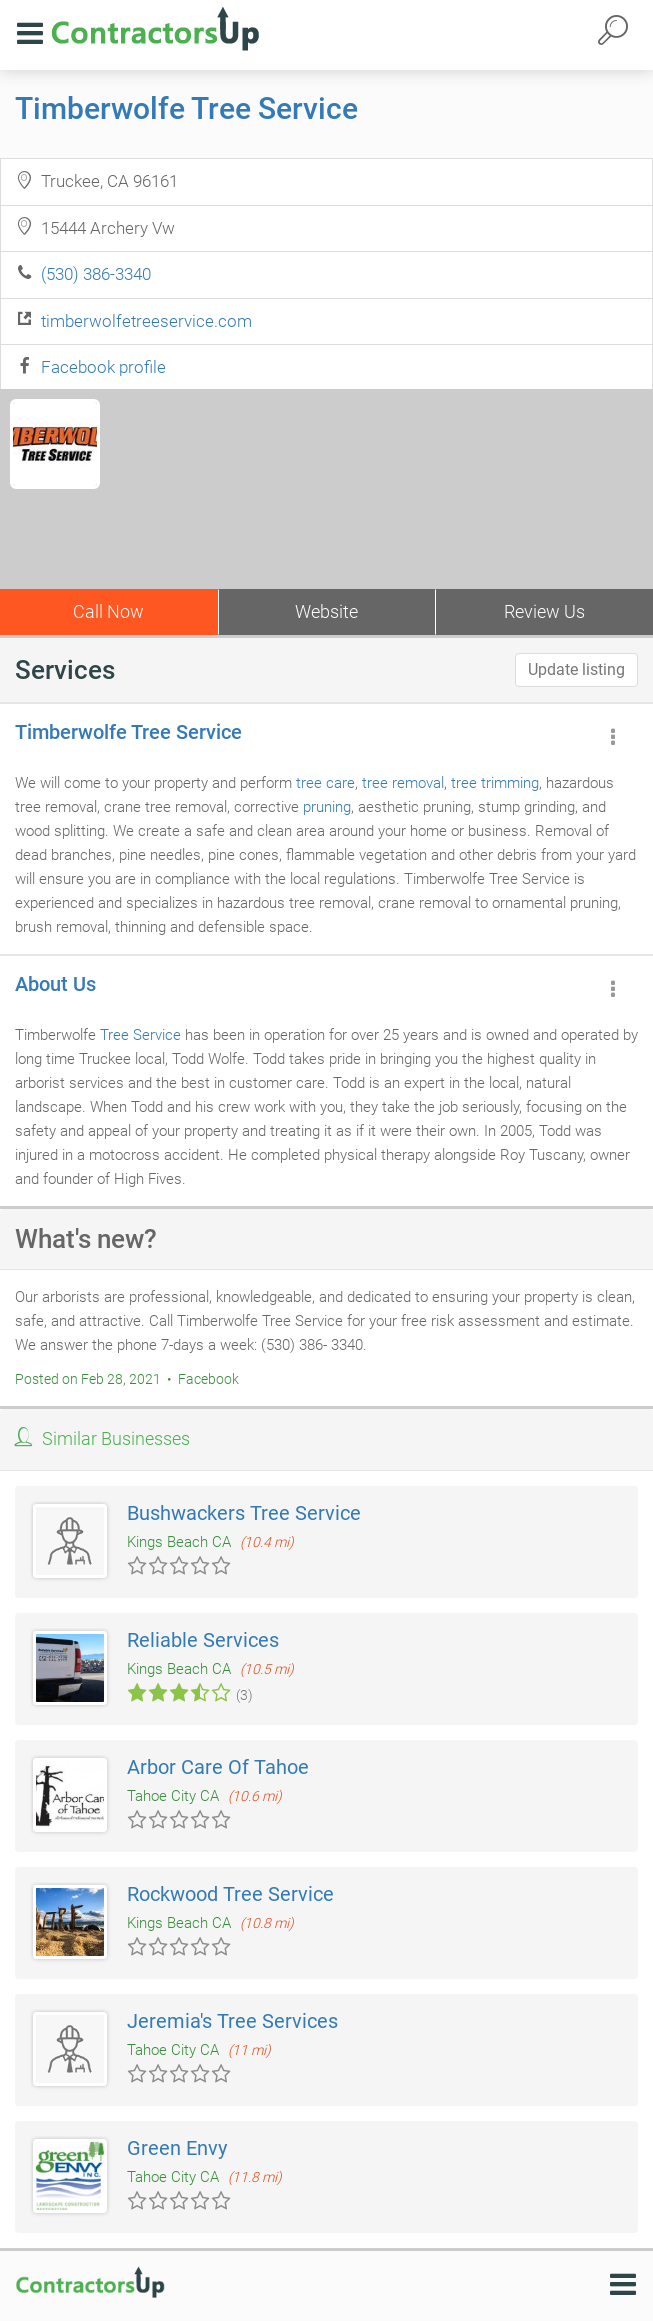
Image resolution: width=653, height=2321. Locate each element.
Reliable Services (203, 1640)
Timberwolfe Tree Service (186, 108)
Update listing (576, 669)
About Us (55, 984)
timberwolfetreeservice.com (146, 321)
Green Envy (177, 2148)
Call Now (108, 611)
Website (326, 611)
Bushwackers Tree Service (244, 1513)
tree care (325, 783)
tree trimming (495, 783)
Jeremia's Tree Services (232, 2021)
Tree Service (140, 1035)
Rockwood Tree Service (230, 1894)
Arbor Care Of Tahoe (218, 1767)
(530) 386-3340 (96, 274)
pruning (327, 807)
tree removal (403, 783)
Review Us (544, 611)
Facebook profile (103, 367)
